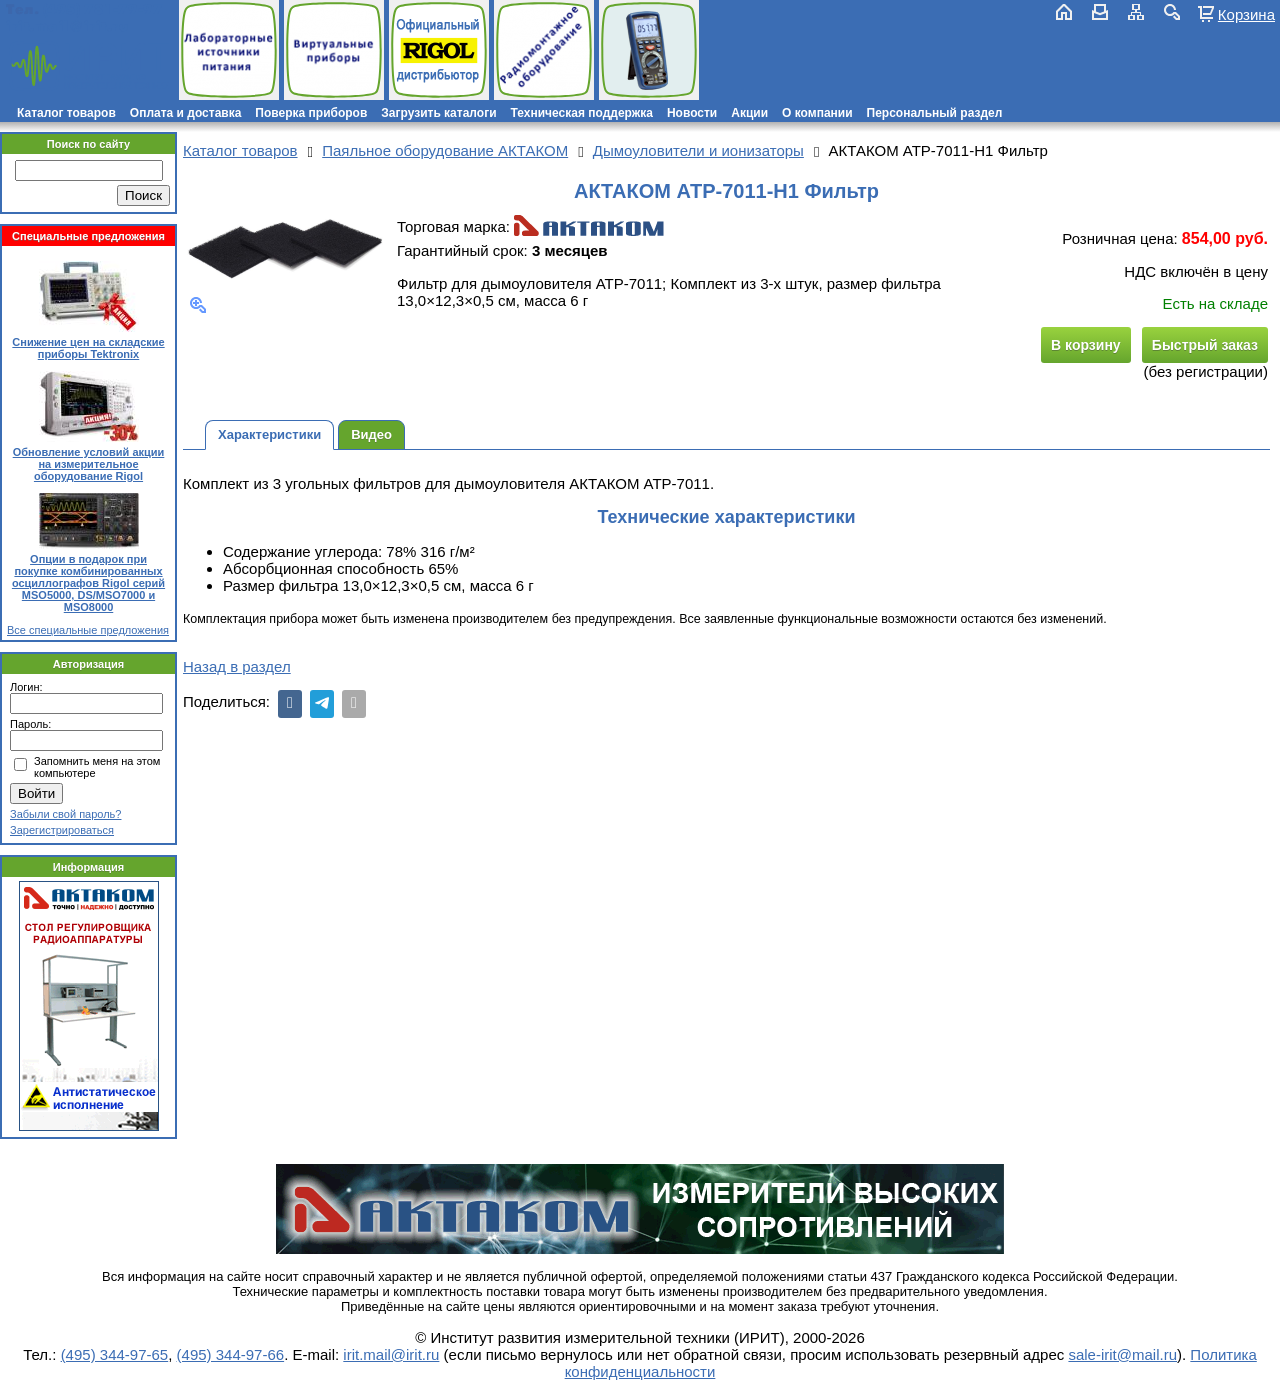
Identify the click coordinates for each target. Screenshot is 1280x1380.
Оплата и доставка (186, 113)
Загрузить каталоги (438, 113)
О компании (817, 113)
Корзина (1246, 14)
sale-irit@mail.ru (1122, 1354)
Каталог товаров (66, 113)
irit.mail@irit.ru (67, 26)
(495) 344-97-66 (231, 1354)
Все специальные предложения (88, 630)
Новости (692, 113)
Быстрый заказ (1205, 345)
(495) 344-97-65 (115, 1354)
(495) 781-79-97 (102, 9)
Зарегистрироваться (62, 830)
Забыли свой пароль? (65, 814)
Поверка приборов (311, 113)
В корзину (1086, 345)
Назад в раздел (237, 666)
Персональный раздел (935, 113)
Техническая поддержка (582, 113)
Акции (749, 113)
